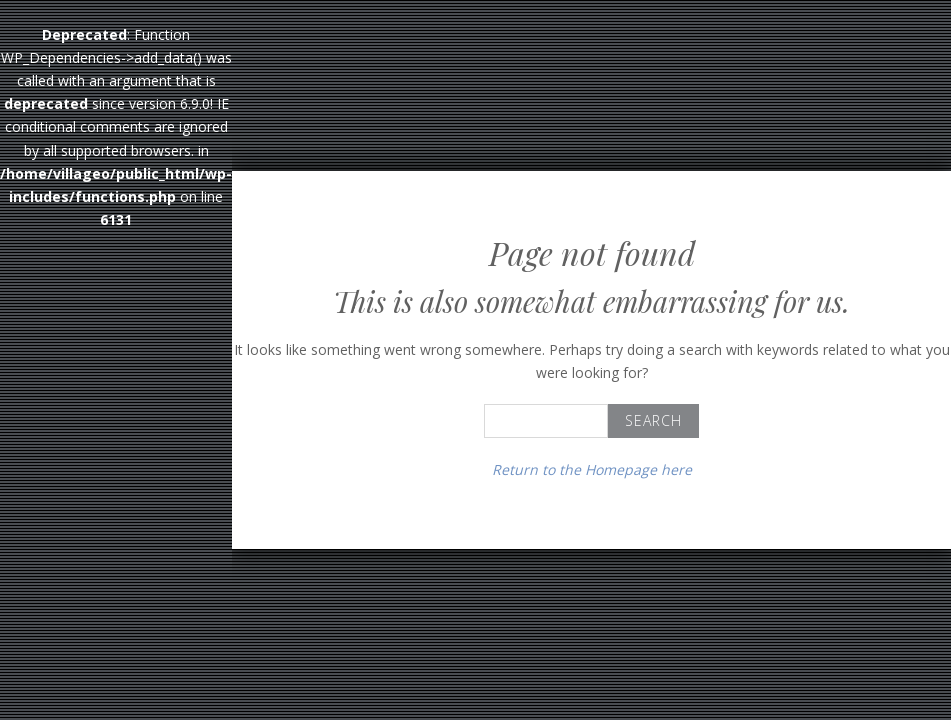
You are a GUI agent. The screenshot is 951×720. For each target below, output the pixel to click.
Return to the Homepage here (592, 469)
